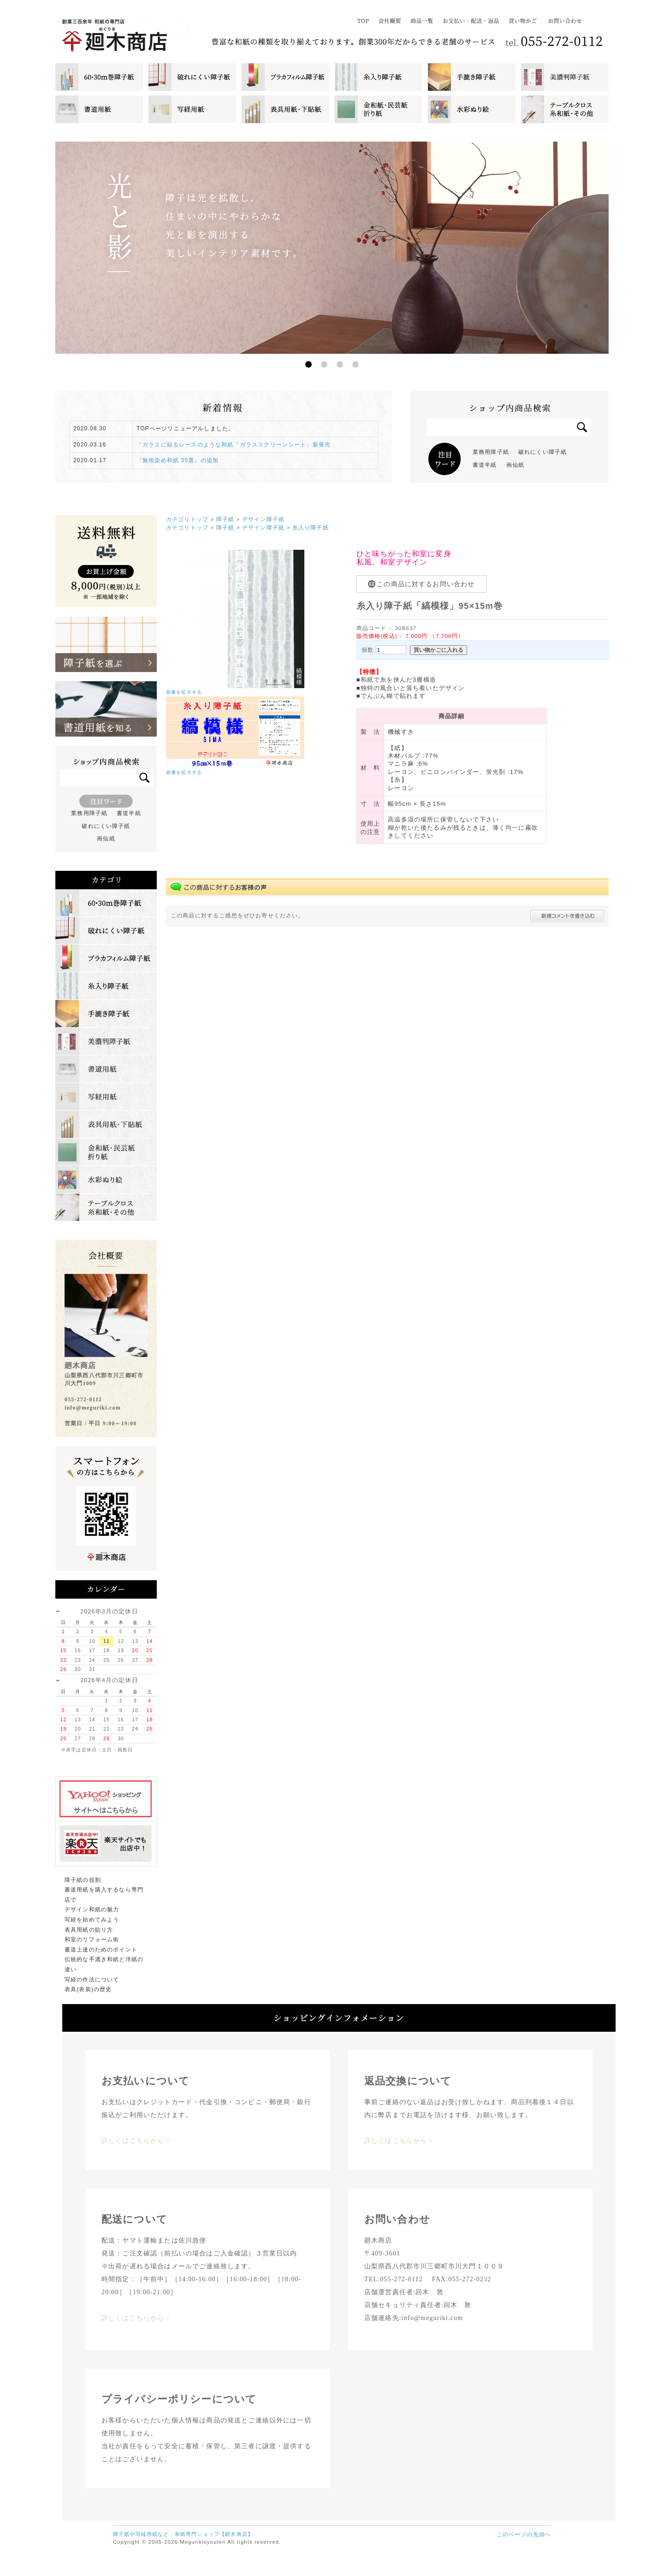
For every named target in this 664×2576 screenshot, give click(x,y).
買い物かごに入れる (438, 650)
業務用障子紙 (491, 452)
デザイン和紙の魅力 (92, 1909)
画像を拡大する (184, 692)
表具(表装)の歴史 (88, 1989)
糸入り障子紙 (310, 527)
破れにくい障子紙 (542, 452)
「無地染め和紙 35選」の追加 (177, 460)
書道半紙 (485, 465)
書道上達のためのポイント (101, 1949)
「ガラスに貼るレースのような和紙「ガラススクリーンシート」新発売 (233, 444)
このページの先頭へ (524, 2534)
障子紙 (225, 519)
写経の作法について (92, 1979)
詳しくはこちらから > (136, 2140)
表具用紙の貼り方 (89, 1930)
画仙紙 (515, 465)
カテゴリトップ (187, 519)
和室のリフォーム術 (92, 1939)
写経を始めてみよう (92, 1919)
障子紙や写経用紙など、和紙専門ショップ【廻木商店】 (183, 2534)
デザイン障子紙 (263, 519)
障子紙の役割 (83, 1880)
